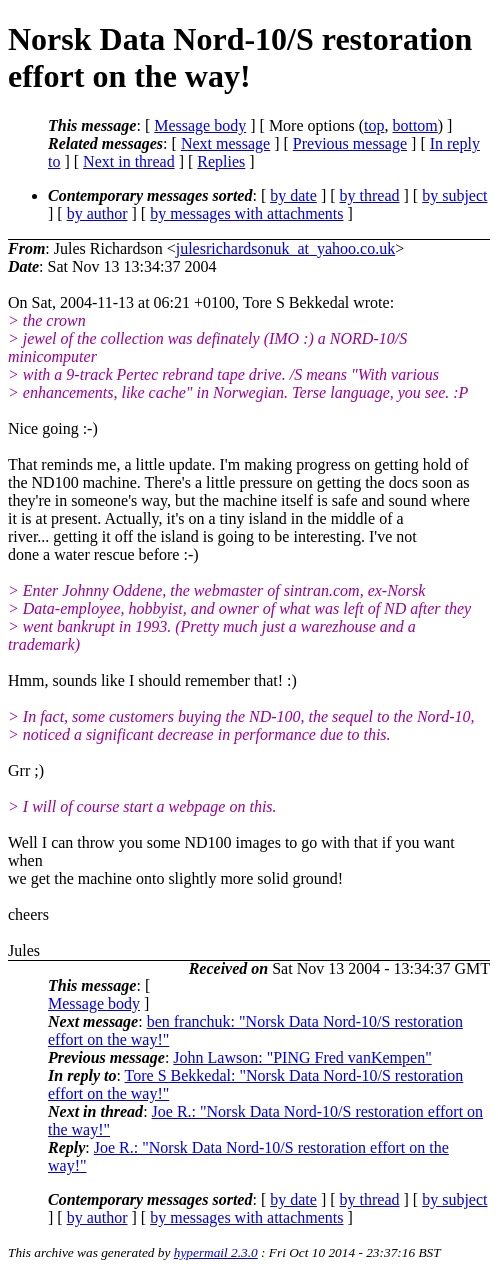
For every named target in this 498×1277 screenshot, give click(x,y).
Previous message (350, 143)
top (374, 125)
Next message (225, 143)
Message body (200, 125)
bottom (414, 125)
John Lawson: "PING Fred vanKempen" (302, 1057)
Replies (221, 161)
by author (97, 213)
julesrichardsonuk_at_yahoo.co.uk (286, 248)
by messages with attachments (246, 213)
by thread (370, 195)
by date (293, 195)
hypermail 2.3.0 (216, 1252)
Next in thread (129, 161)
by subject (454, 195)
